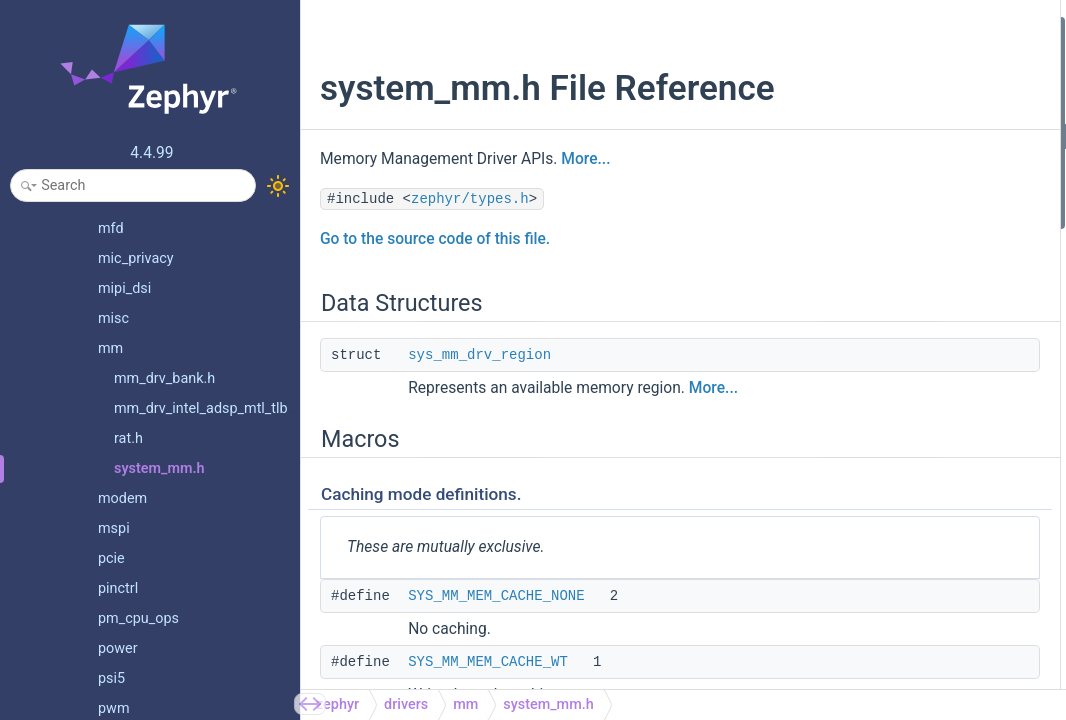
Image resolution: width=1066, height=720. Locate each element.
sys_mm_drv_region (479, 397)
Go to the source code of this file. (435, 281)
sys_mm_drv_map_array (890, 510)
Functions (812, 350)
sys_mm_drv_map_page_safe (906, 430)
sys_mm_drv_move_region (897, 644)
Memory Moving (847, 618)
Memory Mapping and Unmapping (900, 376)
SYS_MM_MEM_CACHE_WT (902, 162)
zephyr (337, 704)
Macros (805, 82)
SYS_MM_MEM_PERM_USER (905, 323)
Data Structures (829, 28)
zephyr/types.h (470, 241)
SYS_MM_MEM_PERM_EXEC (904, 296)
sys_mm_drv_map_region (894, 457)
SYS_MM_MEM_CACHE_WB (902, 189)
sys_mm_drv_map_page (890, 403)
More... (585, 201)
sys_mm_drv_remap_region (900, 591)
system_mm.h (548, 704)
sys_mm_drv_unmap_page (898, 537)
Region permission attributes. (887, 242)
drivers (406, 704)
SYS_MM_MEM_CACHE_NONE (496, 638)
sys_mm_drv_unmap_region (902, 564)
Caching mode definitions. (877, 108)
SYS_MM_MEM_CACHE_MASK (910, 216)
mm (465, 704)
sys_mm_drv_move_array (894, 671)
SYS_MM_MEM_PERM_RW (898, 269)
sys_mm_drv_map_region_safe (910, 484)
